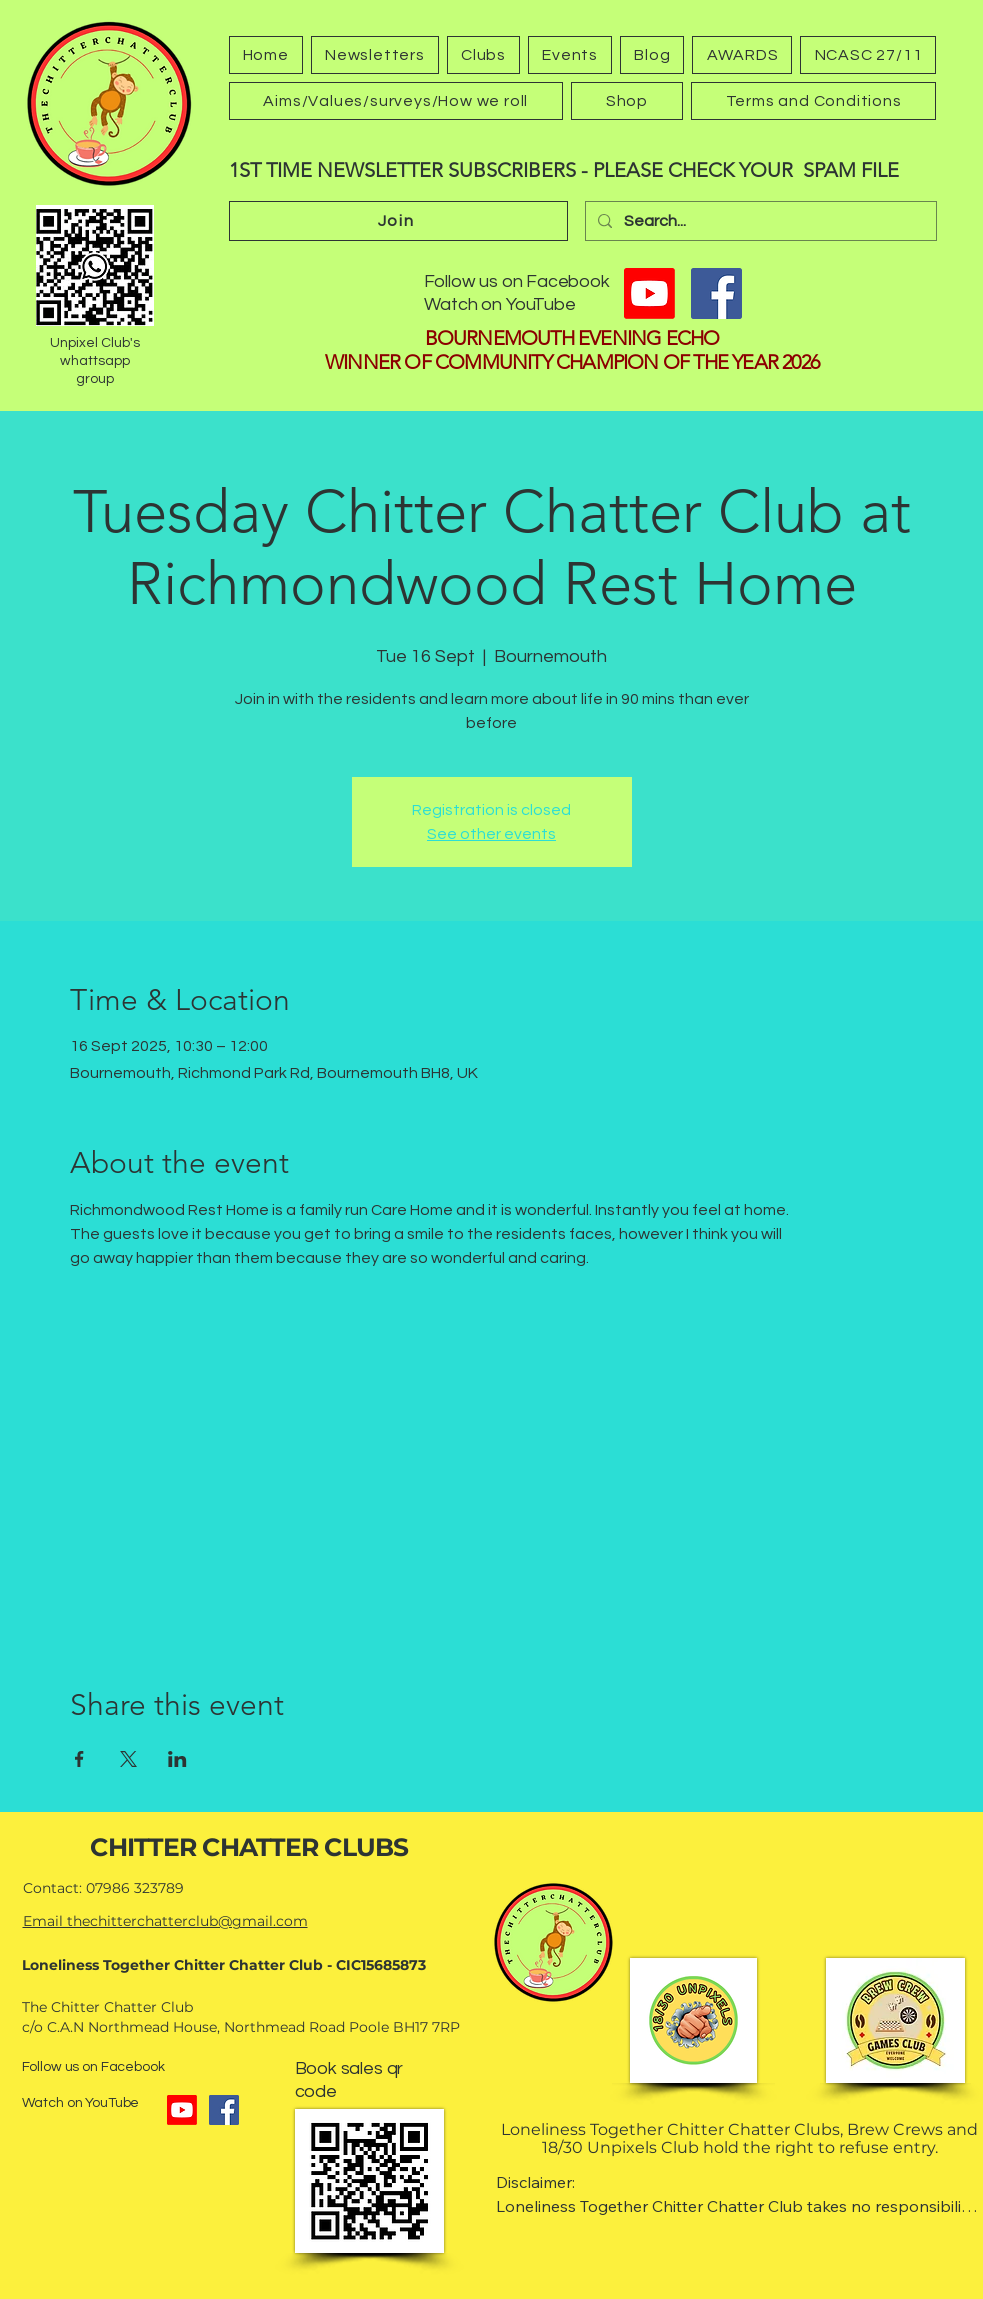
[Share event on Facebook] (79, 1759)
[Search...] (759, 221)
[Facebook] (716, 293)
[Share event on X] (128, 1759)
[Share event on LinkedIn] (177, 1759)
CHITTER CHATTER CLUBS (249, 1847)
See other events (491, 834)
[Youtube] (649, 293)
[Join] (398, 221)
